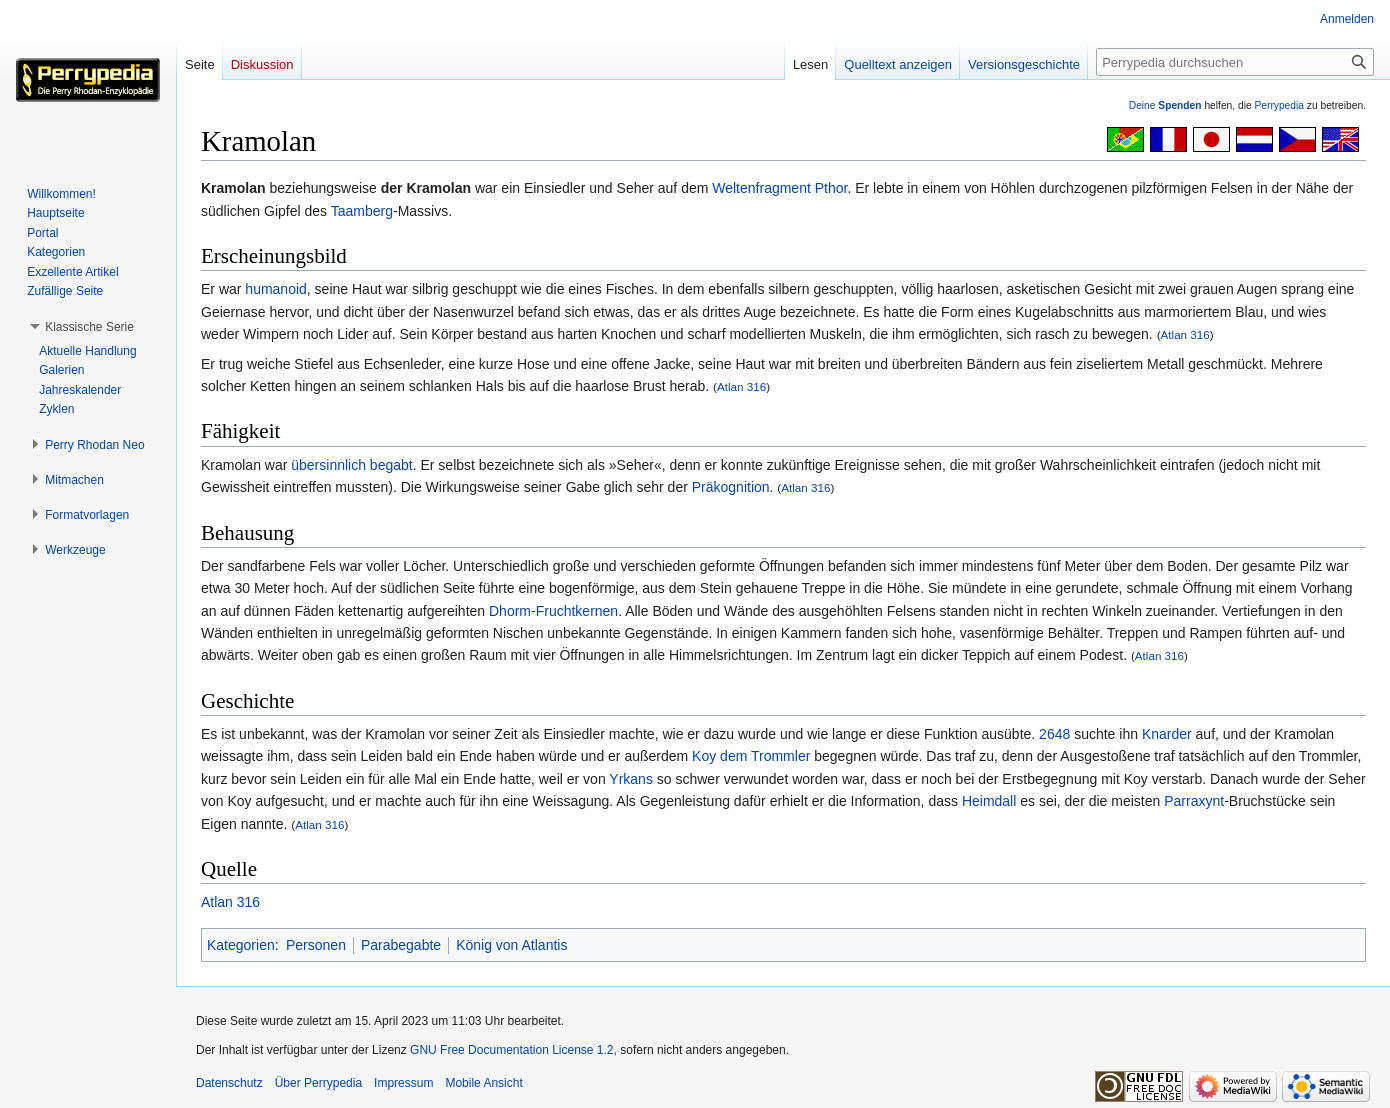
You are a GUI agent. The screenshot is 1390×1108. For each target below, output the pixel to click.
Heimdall (989, 801)
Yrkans (631, 779)
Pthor (831, 188)
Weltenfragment (761, 188)
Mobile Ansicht (483, 1083)
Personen (316, 945)
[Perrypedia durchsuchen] (1235, 62)
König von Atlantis (511, 945)
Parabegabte (401, 945)
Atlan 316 (1185, 334)
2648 (1054, 734)
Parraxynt (1194, 801)
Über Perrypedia (318, 1083)
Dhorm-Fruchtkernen (553, 611)
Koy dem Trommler (751, 756)
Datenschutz (229, 1083)
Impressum (403, 1083)
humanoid (276, 289)
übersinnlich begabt (351, 465)
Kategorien (241, 945)
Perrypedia (1279, 105)
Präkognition (731, 487)
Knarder (1167, 734)
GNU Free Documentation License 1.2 (511, 1050)
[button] (89, 327)
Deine (1165, 105)
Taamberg (362, 211)
